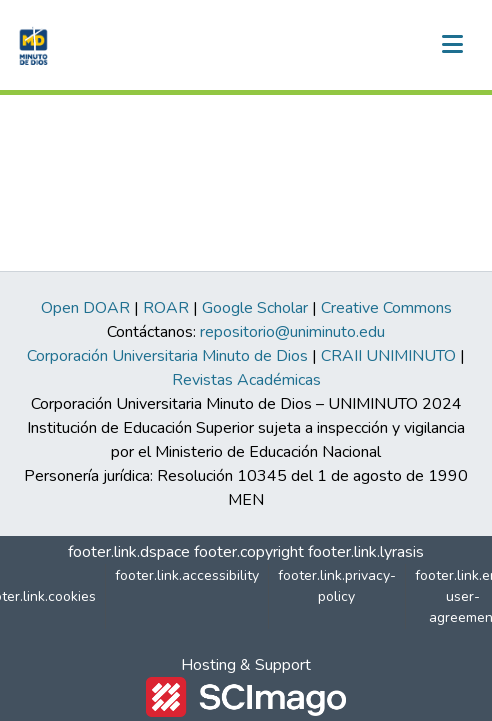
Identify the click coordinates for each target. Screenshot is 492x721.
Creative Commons (386, 308)
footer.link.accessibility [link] (187, 575)
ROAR (166, 308)
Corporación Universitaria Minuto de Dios (167, 356)
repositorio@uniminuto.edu (292, 332)
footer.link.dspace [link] (129, 552)
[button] (31, 45)
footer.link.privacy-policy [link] (337, 586)
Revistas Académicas (246, 380)
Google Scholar (255, 308)
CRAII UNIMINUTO (388, 356)
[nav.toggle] (452, 45)
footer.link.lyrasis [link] (366, 552)
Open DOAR (85, 308)
